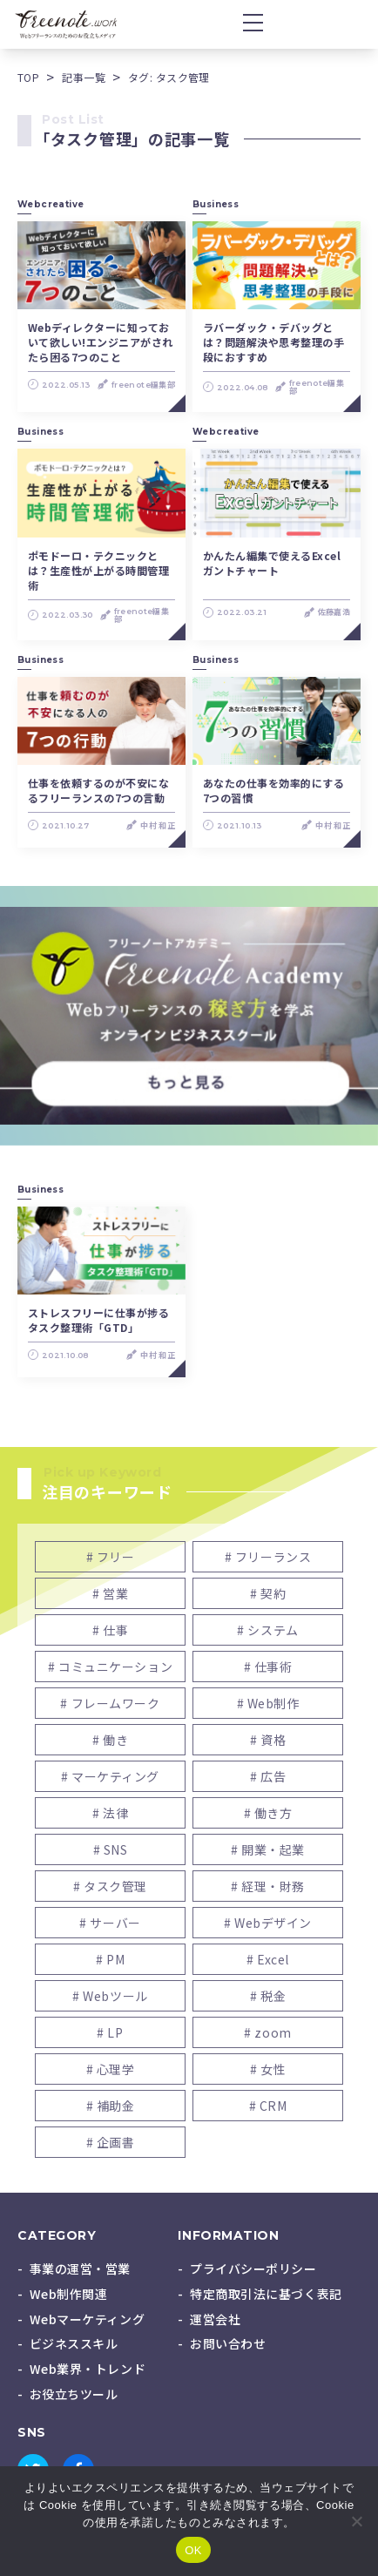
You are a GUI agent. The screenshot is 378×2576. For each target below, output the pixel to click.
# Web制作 (268, 1703)
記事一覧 (83, 77)
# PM (110, 1959)
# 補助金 (110, 2105)
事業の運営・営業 (80, 2268)
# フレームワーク (109, 1703)
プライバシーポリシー (253, 2268)
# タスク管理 (110, 1886)
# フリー (110, 1556)
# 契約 (268, 1593)
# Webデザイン (268, 1922)
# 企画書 (110, 2142)
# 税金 (268, 1996)
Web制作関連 (69, 2293)
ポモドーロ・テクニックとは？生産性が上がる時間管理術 (98, 570)
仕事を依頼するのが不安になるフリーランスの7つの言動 (98, 790)
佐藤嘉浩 (334, 612)
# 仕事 (110, 1630)
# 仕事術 (268, 1666)
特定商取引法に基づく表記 (266, 2293)
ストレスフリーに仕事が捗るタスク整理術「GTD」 (98, 1320)
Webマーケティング (87, 2319)
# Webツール (109, 1996)
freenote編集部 (143, 385)
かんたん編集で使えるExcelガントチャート (272, 563)
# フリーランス (268, 1556)
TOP (28, 77)
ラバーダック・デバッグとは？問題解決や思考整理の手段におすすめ (273, 342)
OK (193, 2550)
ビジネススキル (74, 2343)
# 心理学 (110, 2069)
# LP (110, 2032)
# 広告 (268, 1776)
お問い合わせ (228, 2343)
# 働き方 (268, 1813)
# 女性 (268, 2069)
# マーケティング (110, 1776)
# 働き (110, 1739)
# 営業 (110, 1593)
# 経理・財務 (268, 1886)
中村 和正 (157, 825)
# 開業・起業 (268, 1849)
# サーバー (109, 1922)
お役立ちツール (74, 2394)
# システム (267, 1630)
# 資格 (268, 1739)
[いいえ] (356, 2521)
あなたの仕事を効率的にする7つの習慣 (273, 790)
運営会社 (215, 2319)
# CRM (268, 2105)
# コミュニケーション (110, 1666)
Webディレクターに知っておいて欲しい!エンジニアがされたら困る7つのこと (100, 342)
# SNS (110, 1849)
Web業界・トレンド (88, 2368)
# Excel (267, 1959)
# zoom (267, 2032)
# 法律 (110, 1813)
